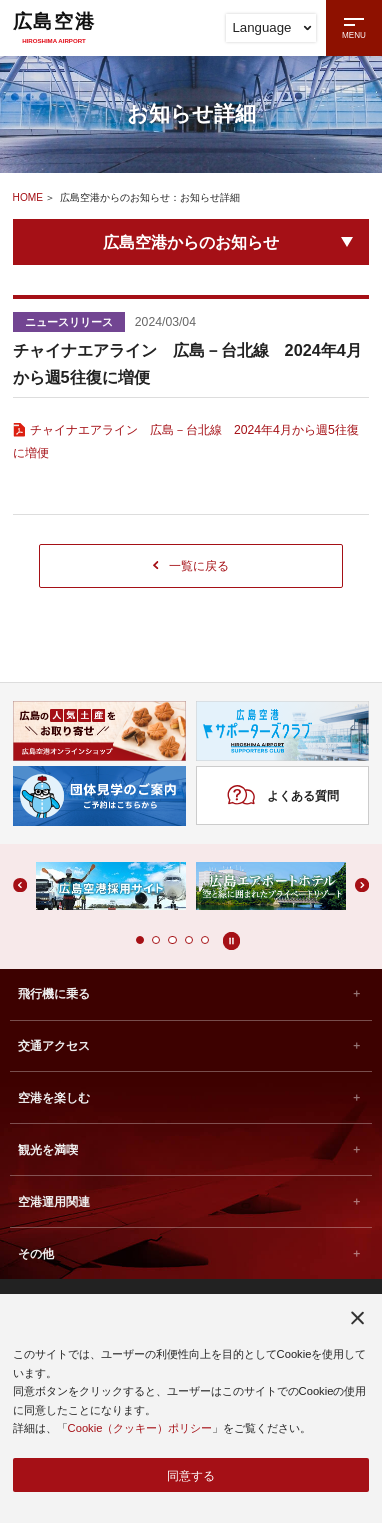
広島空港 (54, 27)
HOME (28, 197)
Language (272, 27)
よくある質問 (283, 798)
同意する (191, 1474)
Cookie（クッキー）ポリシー (140, 1427)
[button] (139, 943)
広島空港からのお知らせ (191, 242)
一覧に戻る (191, 566)
